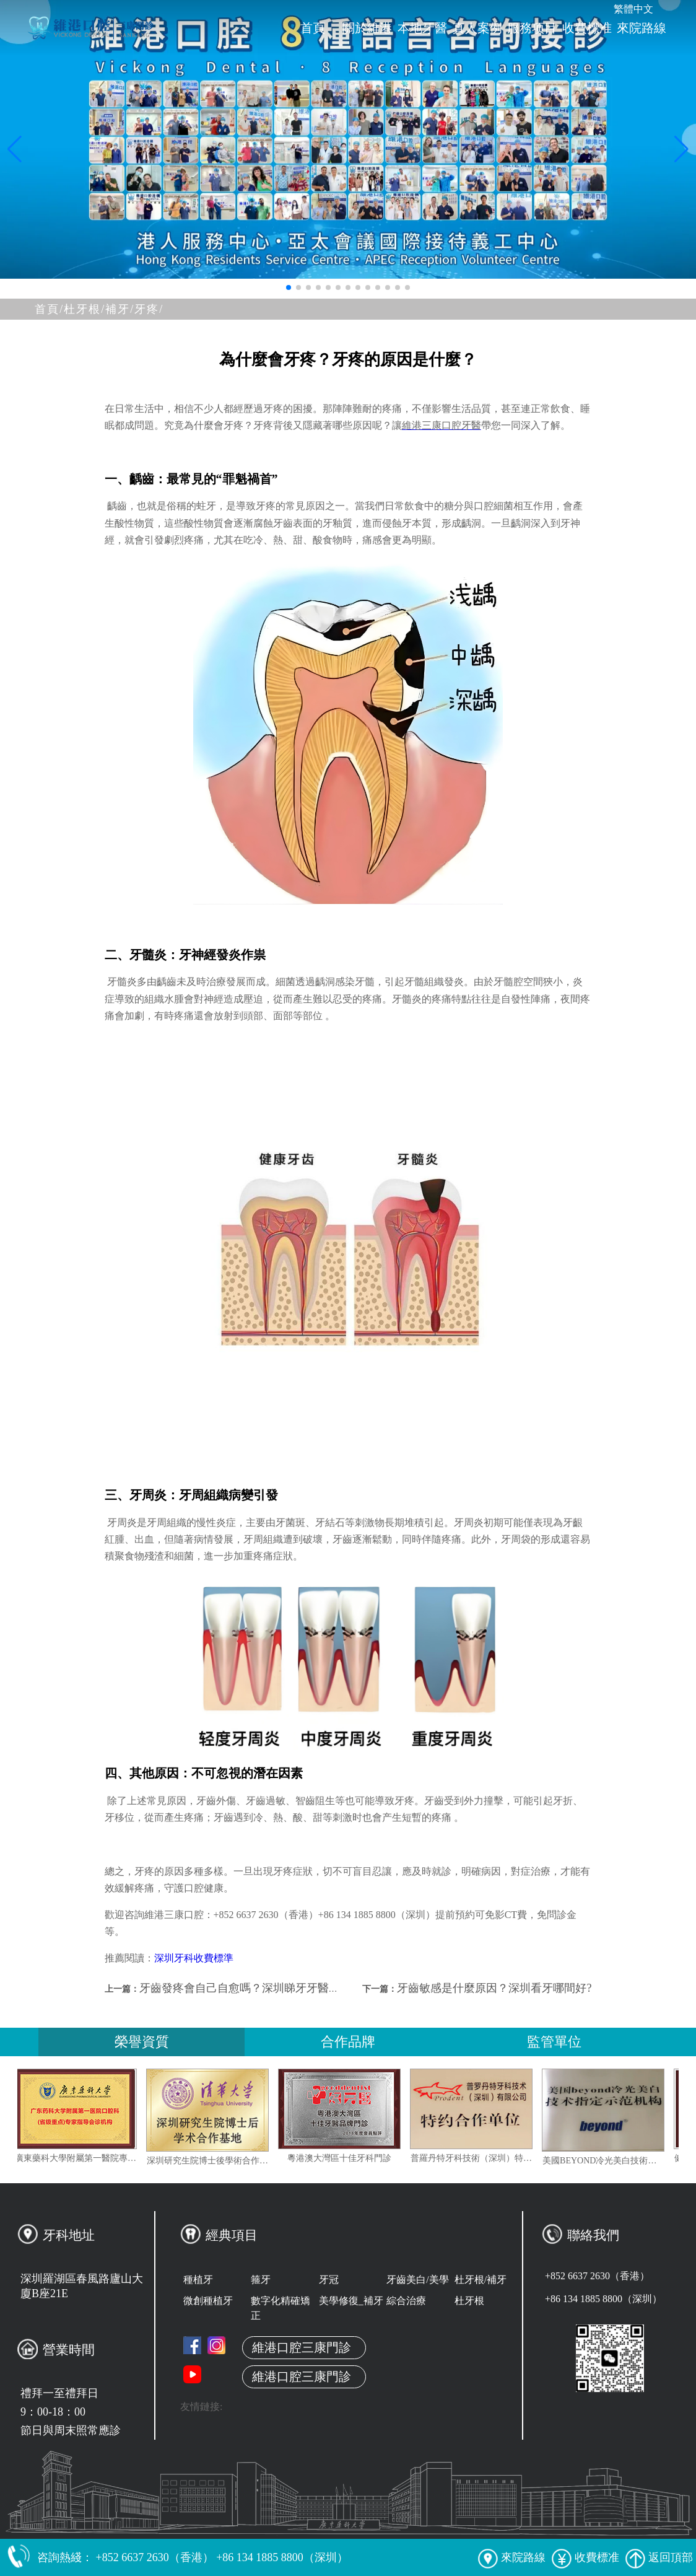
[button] (288, 287)
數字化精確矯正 (280, 2308)
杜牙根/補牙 (481, 2279)
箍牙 (261, 2279)
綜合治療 (406, 2300)
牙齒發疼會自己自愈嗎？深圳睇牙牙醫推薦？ (250, 1988)
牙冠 (329, 2279)
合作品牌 (348, 2041)
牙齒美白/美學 (417, 2279)
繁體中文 (633, 9)
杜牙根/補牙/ (99, 309)
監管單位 (554, 2041)
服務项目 (532, 28)
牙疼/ (148, 309)
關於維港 (367, 28)
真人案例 (477, 28)
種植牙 (198, 2279)
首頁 (312, 28)
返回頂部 (659, 2557)
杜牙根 (469, 2300)
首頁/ (49, 309)
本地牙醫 (422, 28)
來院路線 (641, 28)
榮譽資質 (142, 2041)
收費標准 (587, 28)
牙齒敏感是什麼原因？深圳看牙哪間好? (494, 1988)
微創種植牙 (208, 2300)
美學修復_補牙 (351, 2300)
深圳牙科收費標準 (193, 1958)
